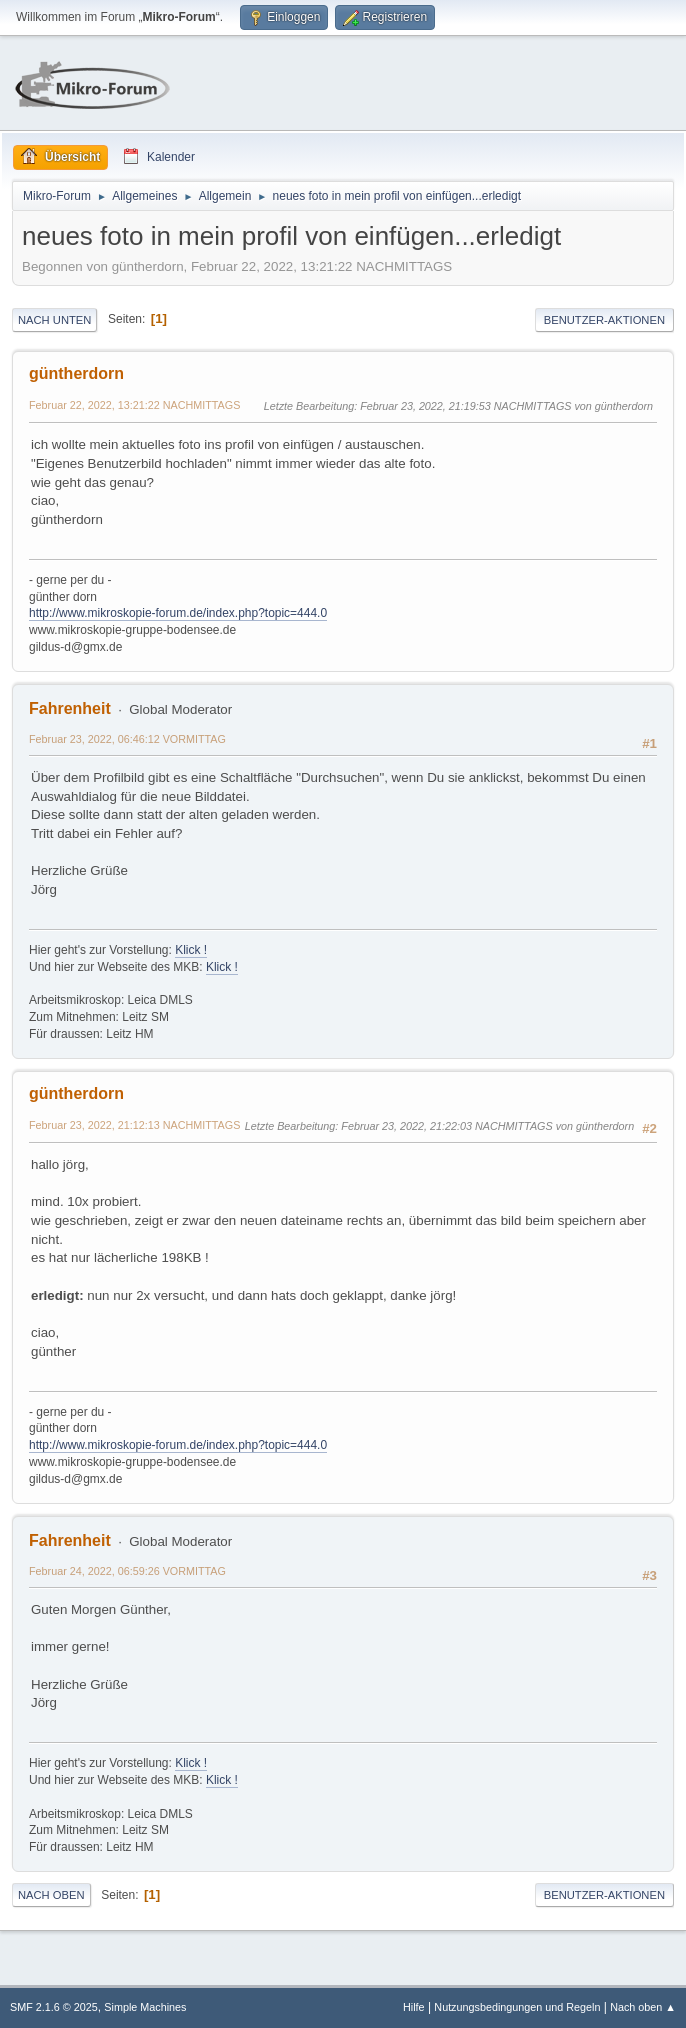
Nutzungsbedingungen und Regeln (517, 2007)
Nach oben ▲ (643, 2007)
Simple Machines (145, 2007)
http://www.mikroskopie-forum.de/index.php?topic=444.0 (178, 613)
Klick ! (191, 950)
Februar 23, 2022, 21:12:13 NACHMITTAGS (134, 1125)
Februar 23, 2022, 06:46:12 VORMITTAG (127, 739)
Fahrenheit (70, 708)
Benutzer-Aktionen (604, 320)
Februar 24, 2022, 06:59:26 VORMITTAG (127, 1571)
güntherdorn (76, 373)
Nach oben (51, 1895)
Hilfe (414, 2007)
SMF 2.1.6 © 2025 (54, 2007)
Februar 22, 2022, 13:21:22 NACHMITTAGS (134, 405)
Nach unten (54, 320)
